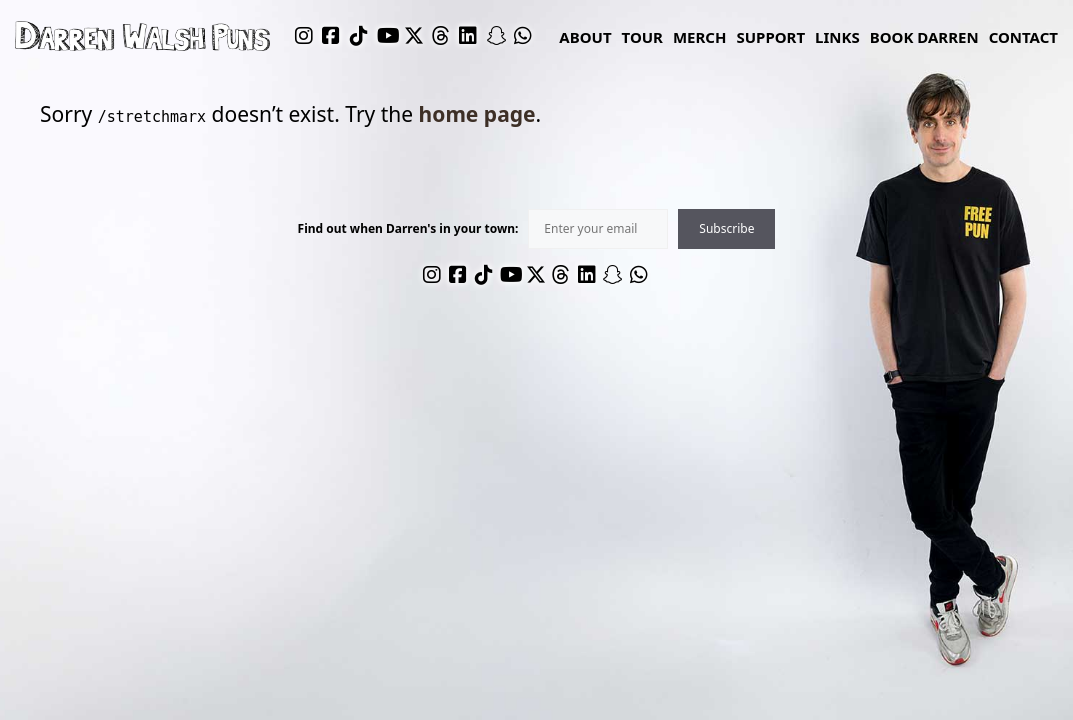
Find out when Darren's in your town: (408, 229)
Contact (1023, 37)
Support (770, 37)
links (837, 37)
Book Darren (924, 37)
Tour (642, 37)
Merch (700, 37)
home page (477, 114)
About (585, 37)
